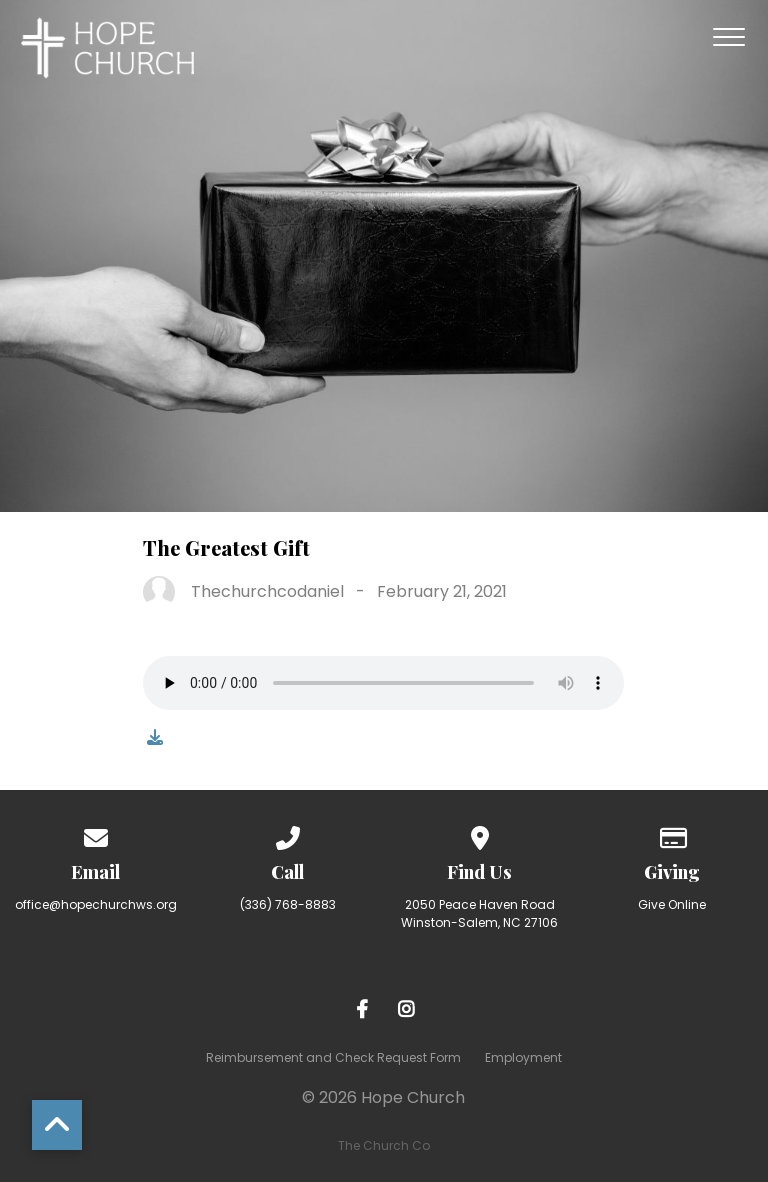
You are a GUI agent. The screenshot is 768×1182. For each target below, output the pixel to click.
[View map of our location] (480, 834)
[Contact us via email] (96, 834)
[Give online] (672, 834)
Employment (523, 1057)
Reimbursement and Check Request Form (333, 1057)
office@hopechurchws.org (96, 904)
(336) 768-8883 (288, 904)
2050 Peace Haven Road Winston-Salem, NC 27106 (479, 913)
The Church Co (384, 1145)
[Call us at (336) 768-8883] (288, 834)
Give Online (672, 904)
